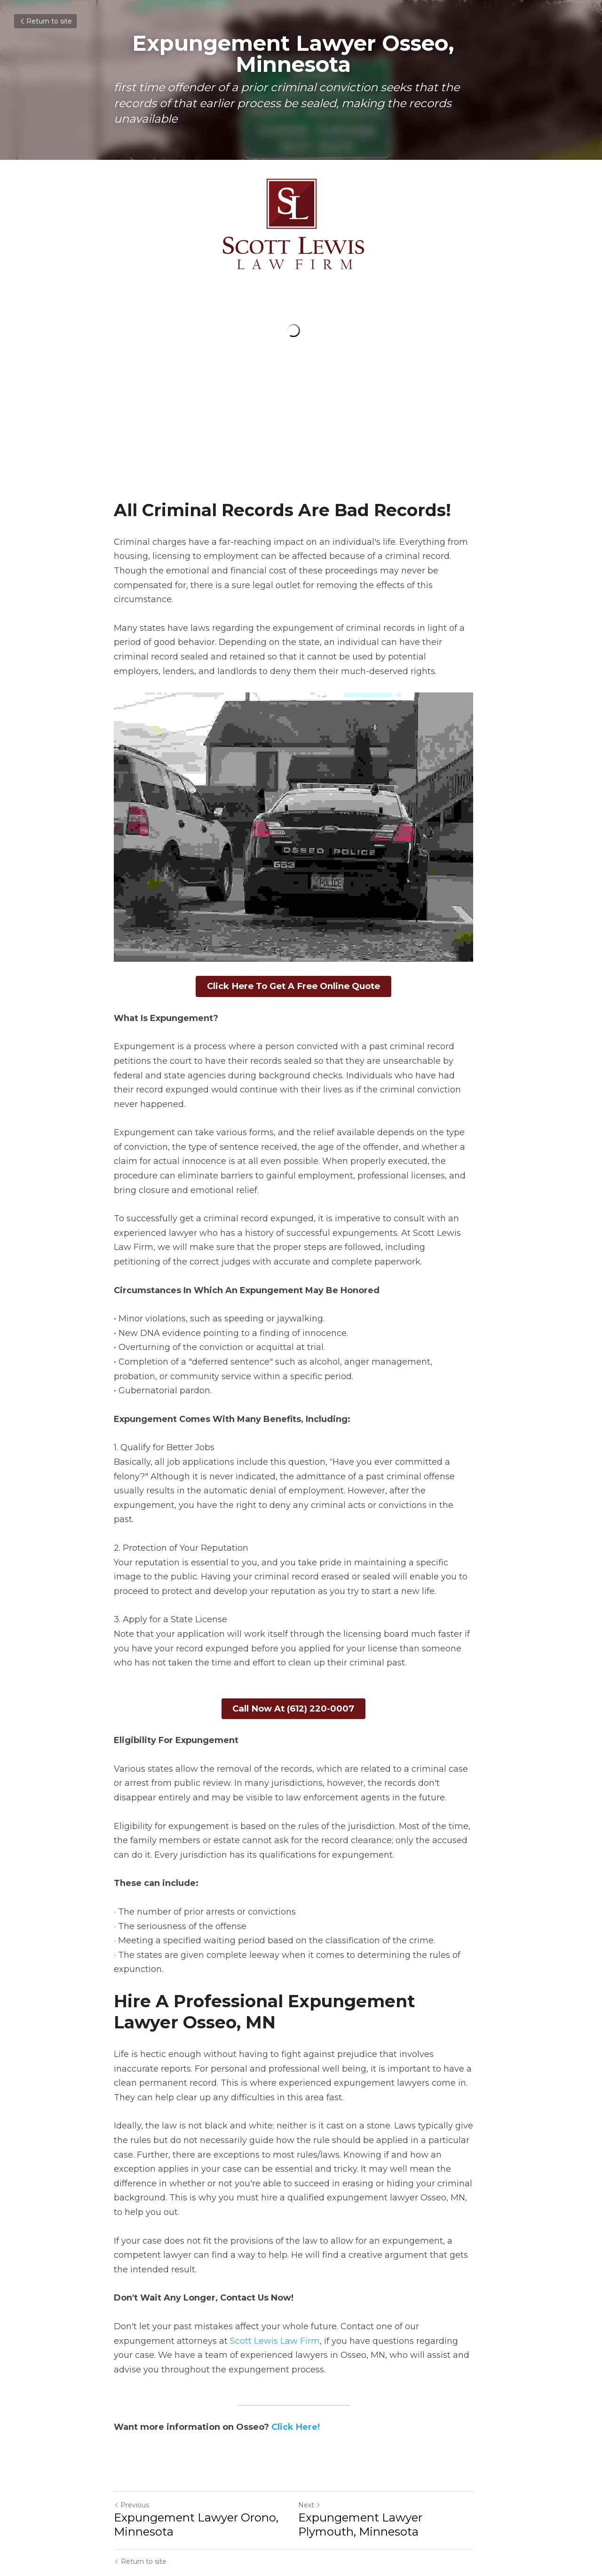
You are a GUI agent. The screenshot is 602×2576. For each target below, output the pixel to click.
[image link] (301, 224)
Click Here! (295, 2385)
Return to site (45, 21)
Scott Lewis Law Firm (212, 2298)
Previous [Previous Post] (131, 2462)
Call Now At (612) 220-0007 (301, 1681)
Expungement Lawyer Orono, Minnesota (196, 2482)
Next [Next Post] (317, 2462)
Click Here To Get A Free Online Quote (301, 990)
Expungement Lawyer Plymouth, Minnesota (368, 2482)
